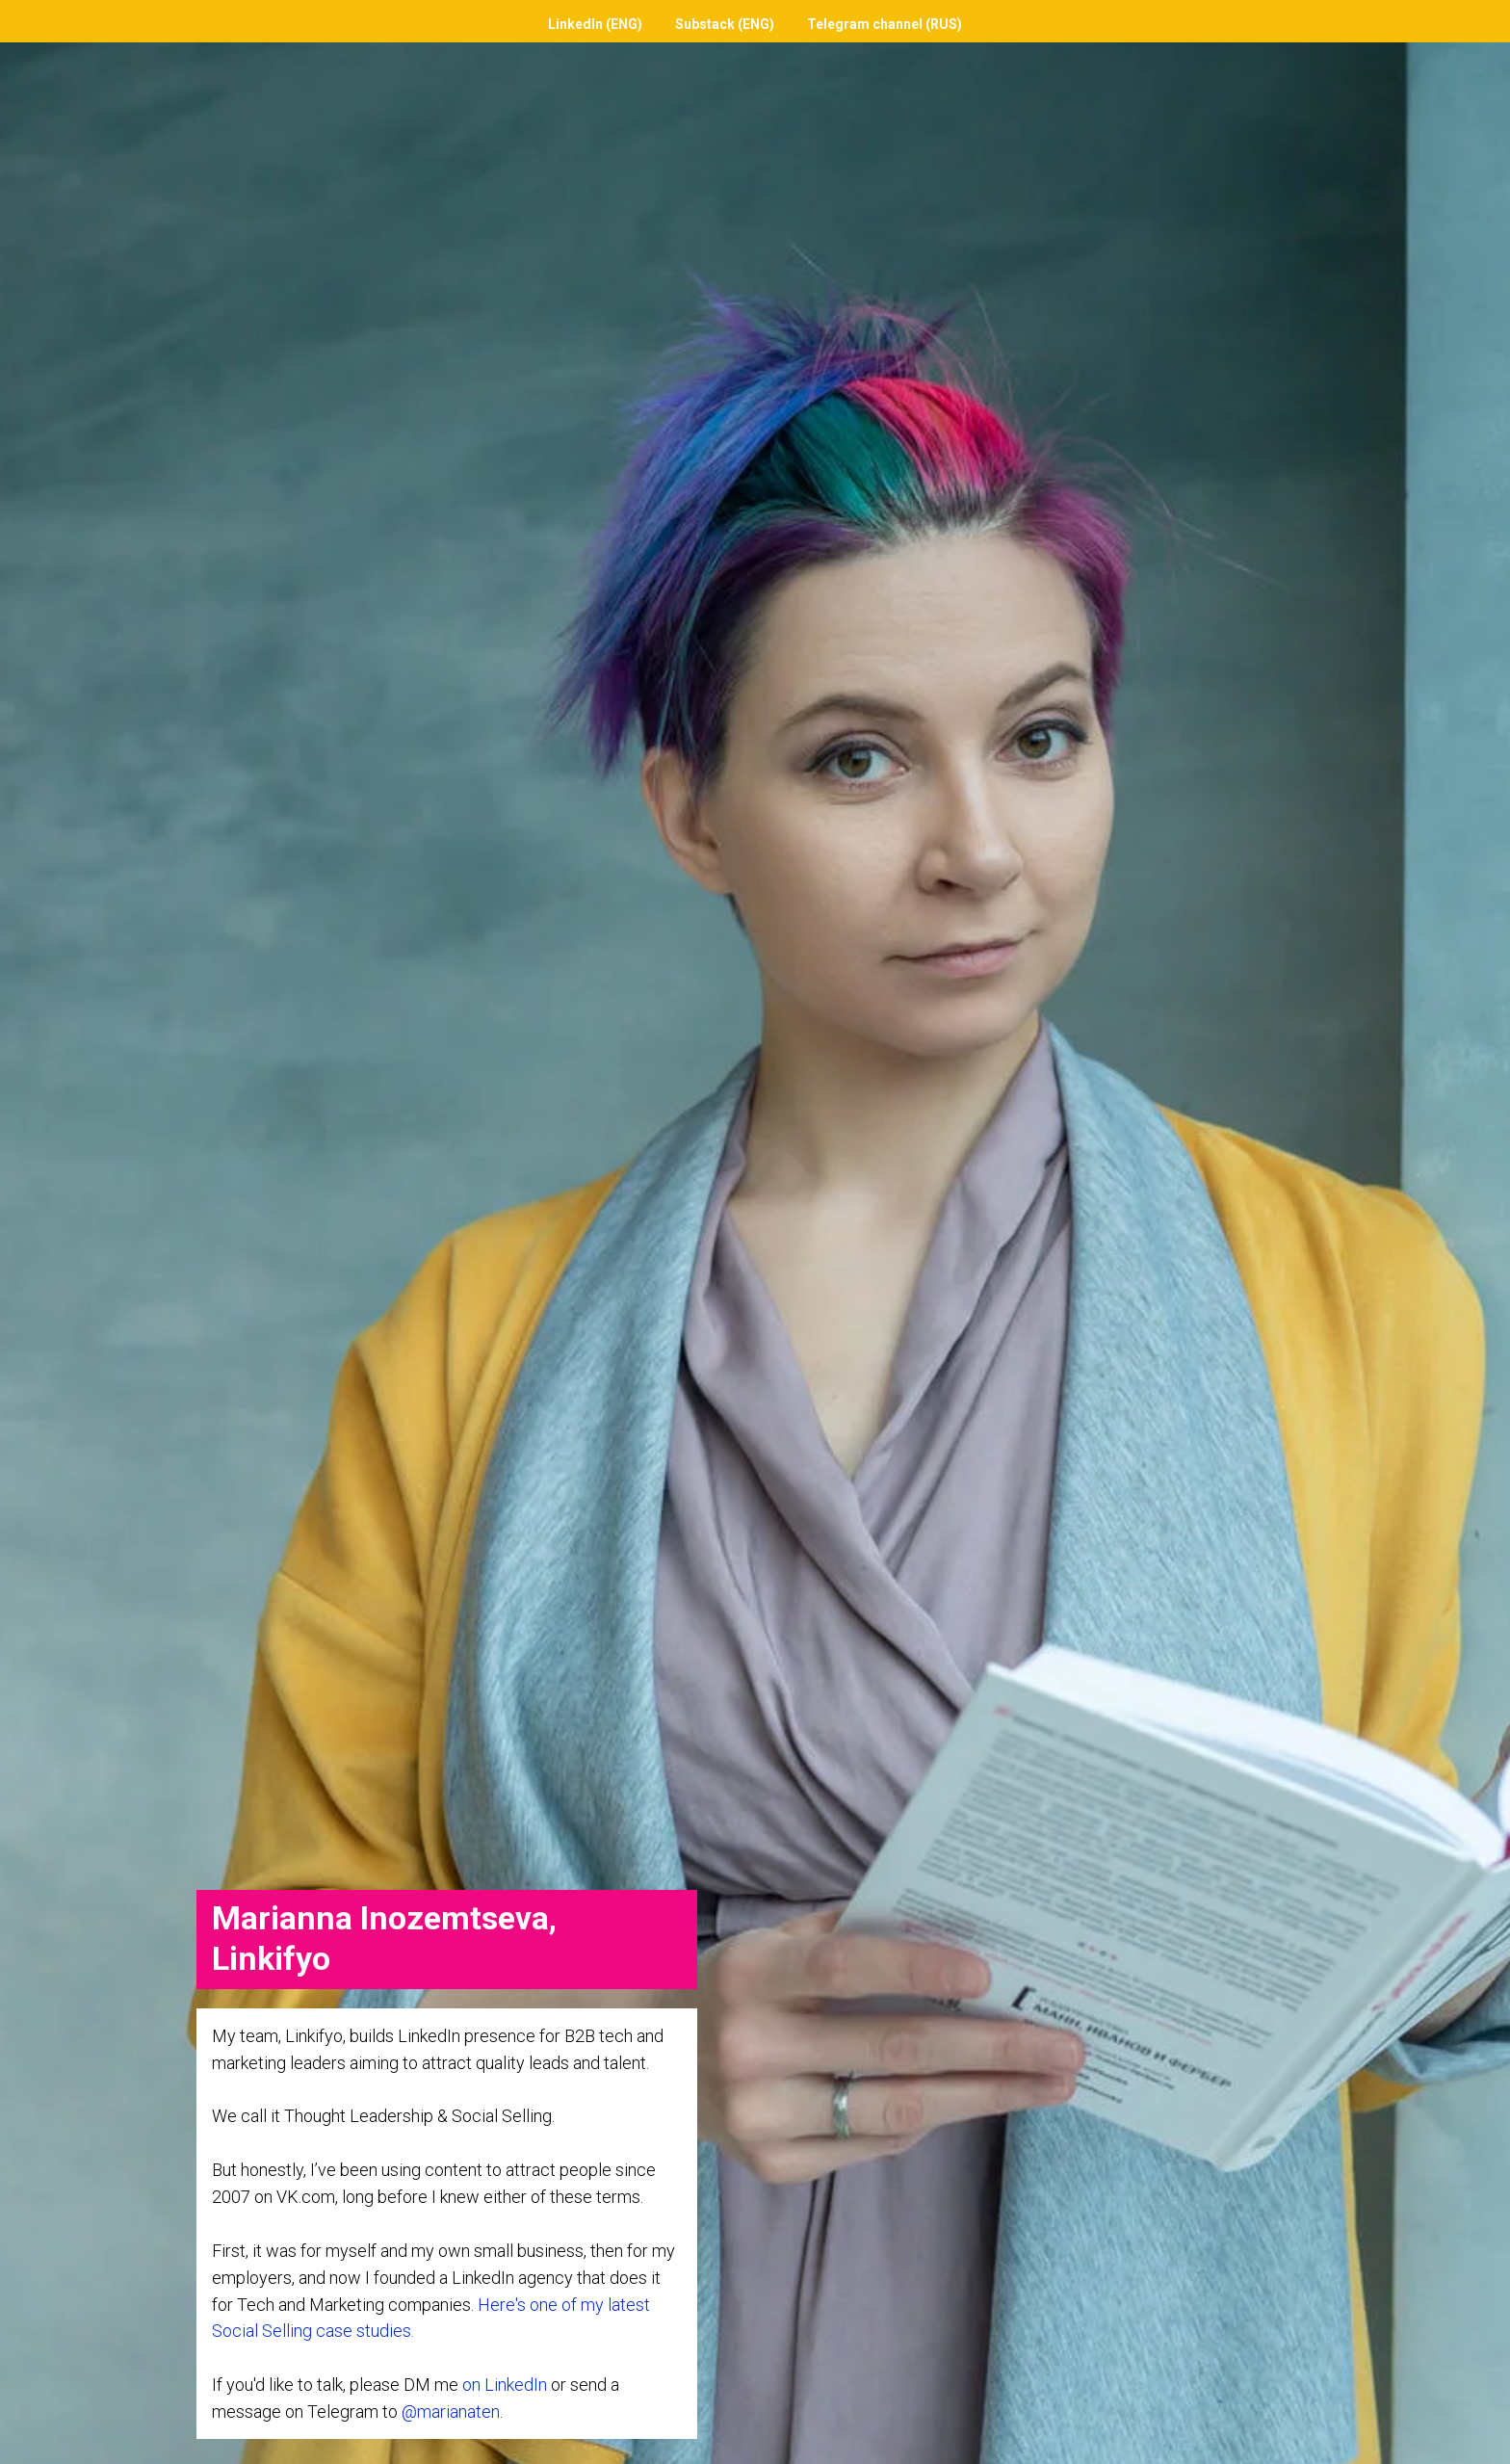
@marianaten (451, 2411)
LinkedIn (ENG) (595, 24)
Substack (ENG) (724, 24)
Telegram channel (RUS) (884, 24)
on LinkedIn (504, 2384)
